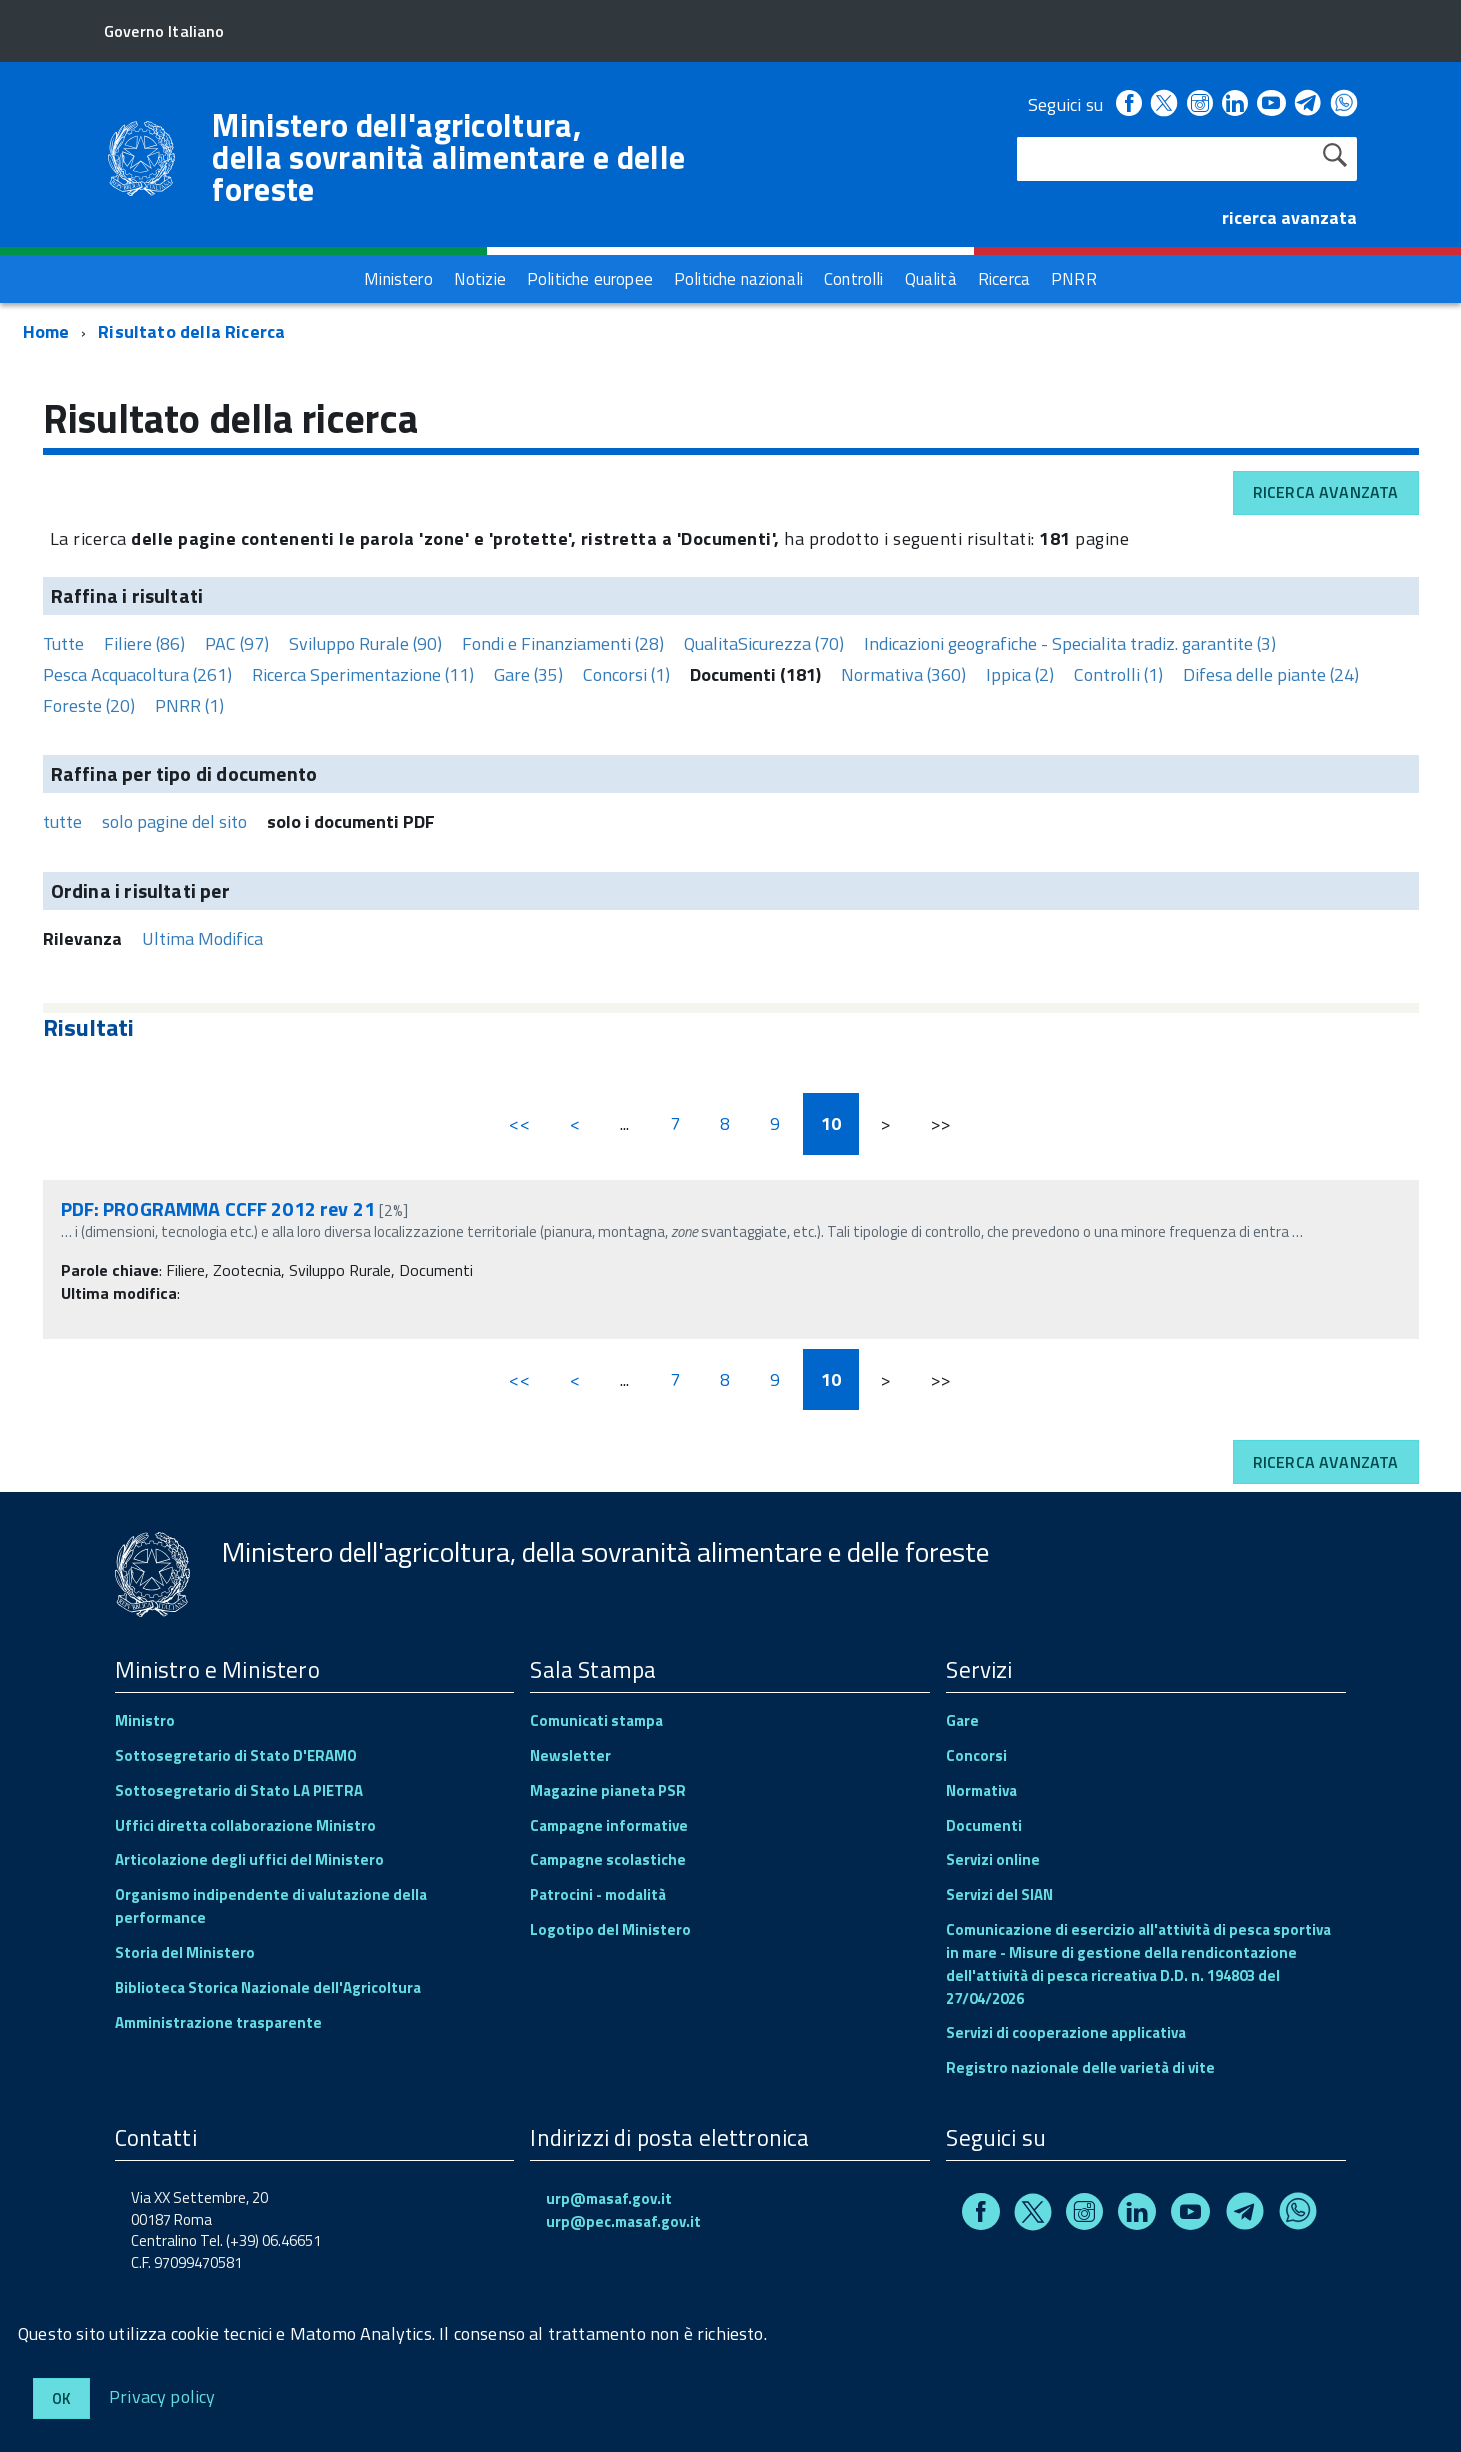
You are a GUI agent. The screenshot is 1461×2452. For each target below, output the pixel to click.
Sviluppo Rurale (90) (365, 643)
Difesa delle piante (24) (1271, 674)
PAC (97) (237, 643)
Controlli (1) (1118, 674)
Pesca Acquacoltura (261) (137, 674)
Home (46, 331)
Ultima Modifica (202, 938)
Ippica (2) (1020, 674)
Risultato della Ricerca (191, 331)
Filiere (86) (144, 643)
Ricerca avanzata (1326, 492)
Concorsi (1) (626, 674)
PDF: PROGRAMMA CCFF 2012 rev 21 (218, 1208)
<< (519, 1123)
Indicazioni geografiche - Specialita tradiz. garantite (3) (1070, 643)
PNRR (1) (189, 705)
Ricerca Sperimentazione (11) (363, 674)
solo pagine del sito (174, 821)
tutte (62, 821)
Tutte (63, 643)
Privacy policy (162, 2395)
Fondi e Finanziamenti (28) (563, 643)
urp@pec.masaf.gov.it (623, 2221)
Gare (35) (528, 674)
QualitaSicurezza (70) (764, 643)
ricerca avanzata (1289, 217)
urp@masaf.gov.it (609, 2198)
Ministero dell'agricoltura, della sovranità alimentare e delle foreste (448, 157)
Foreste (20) (89, 705)
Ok (61, 2398)
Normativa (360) (903, 674)
